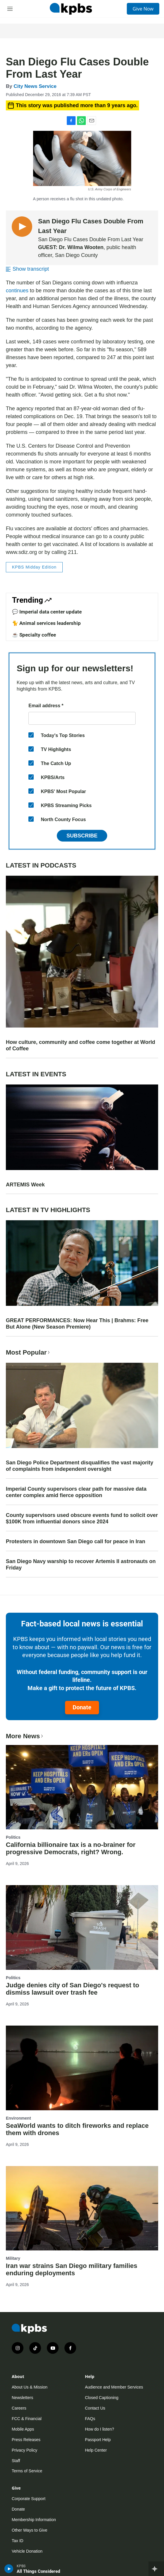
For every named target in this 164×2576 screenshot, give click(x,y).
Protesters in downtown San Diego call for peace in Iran (75, 1541)
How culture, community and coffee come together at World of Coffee (80, 1045)
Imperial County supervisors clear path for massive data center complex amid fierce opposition (76, 1492)
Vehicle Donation (27, 2551)
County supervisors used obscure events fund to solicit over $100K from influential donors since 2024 (82, 1518)
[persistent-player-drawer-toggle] (156, 2568)
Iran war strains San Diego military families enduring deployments (71, 2269)
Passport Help (98, 2439)
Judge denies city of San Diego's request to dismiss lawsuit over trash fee (72, 1988)
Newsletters (22, 2397)
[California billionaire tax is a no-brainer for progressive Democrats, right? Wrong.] (82, 1787)
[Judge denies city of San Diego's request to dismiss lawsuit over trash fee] (82, 1927)
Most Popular (28, 1352)
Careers (19, 2408)
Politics (13, 1837)
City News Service (34, 86)
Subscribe (82, 836)
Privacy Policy (24, 2450)
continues (17, 290)
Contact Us (95, 2408)
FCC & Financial (27, 2418)
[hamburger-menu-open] (10, 9)
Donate (82, 1707)
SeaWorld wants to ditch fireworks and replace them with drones (77, 2129)
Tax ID (17, 2540)
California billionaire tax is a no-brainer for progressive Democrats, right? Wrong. (71, 1848)
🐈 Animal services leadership (46, 623)
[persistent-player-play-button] (9, 2569)
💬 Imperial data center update (47, 612)
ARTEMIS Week (25, 1185)
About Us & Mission (29, 2387)
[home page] (71, 9)
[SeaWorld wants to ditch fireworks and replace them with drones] (82, 2068)
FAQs (90, 2418)
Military (13, 2258)
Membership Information (34, 2519)
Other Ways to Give (29, 2530)
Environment (18, 2118)
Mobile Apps (23, 2429)
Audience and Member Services (114, 2387)
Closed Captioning (101, 2397)
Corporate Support (28, 2498)
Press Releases (26, 2439)
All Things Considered (38, 2571)
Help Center (96, 2450)
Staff (16, 2460)
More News (25, 1736)
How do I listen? (99, 2429)
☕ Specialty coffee (34, 635)
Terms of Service (27, 2471)
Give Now (143, 9)
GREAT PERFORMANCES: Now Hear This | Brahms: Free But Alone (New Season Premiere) (77, 1323)
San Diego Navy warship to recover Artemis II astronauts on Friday (81, 1564)
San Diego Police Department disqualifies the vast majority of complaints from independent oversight (79, 1466)
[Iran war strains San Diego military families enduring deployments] (82, 2208)
